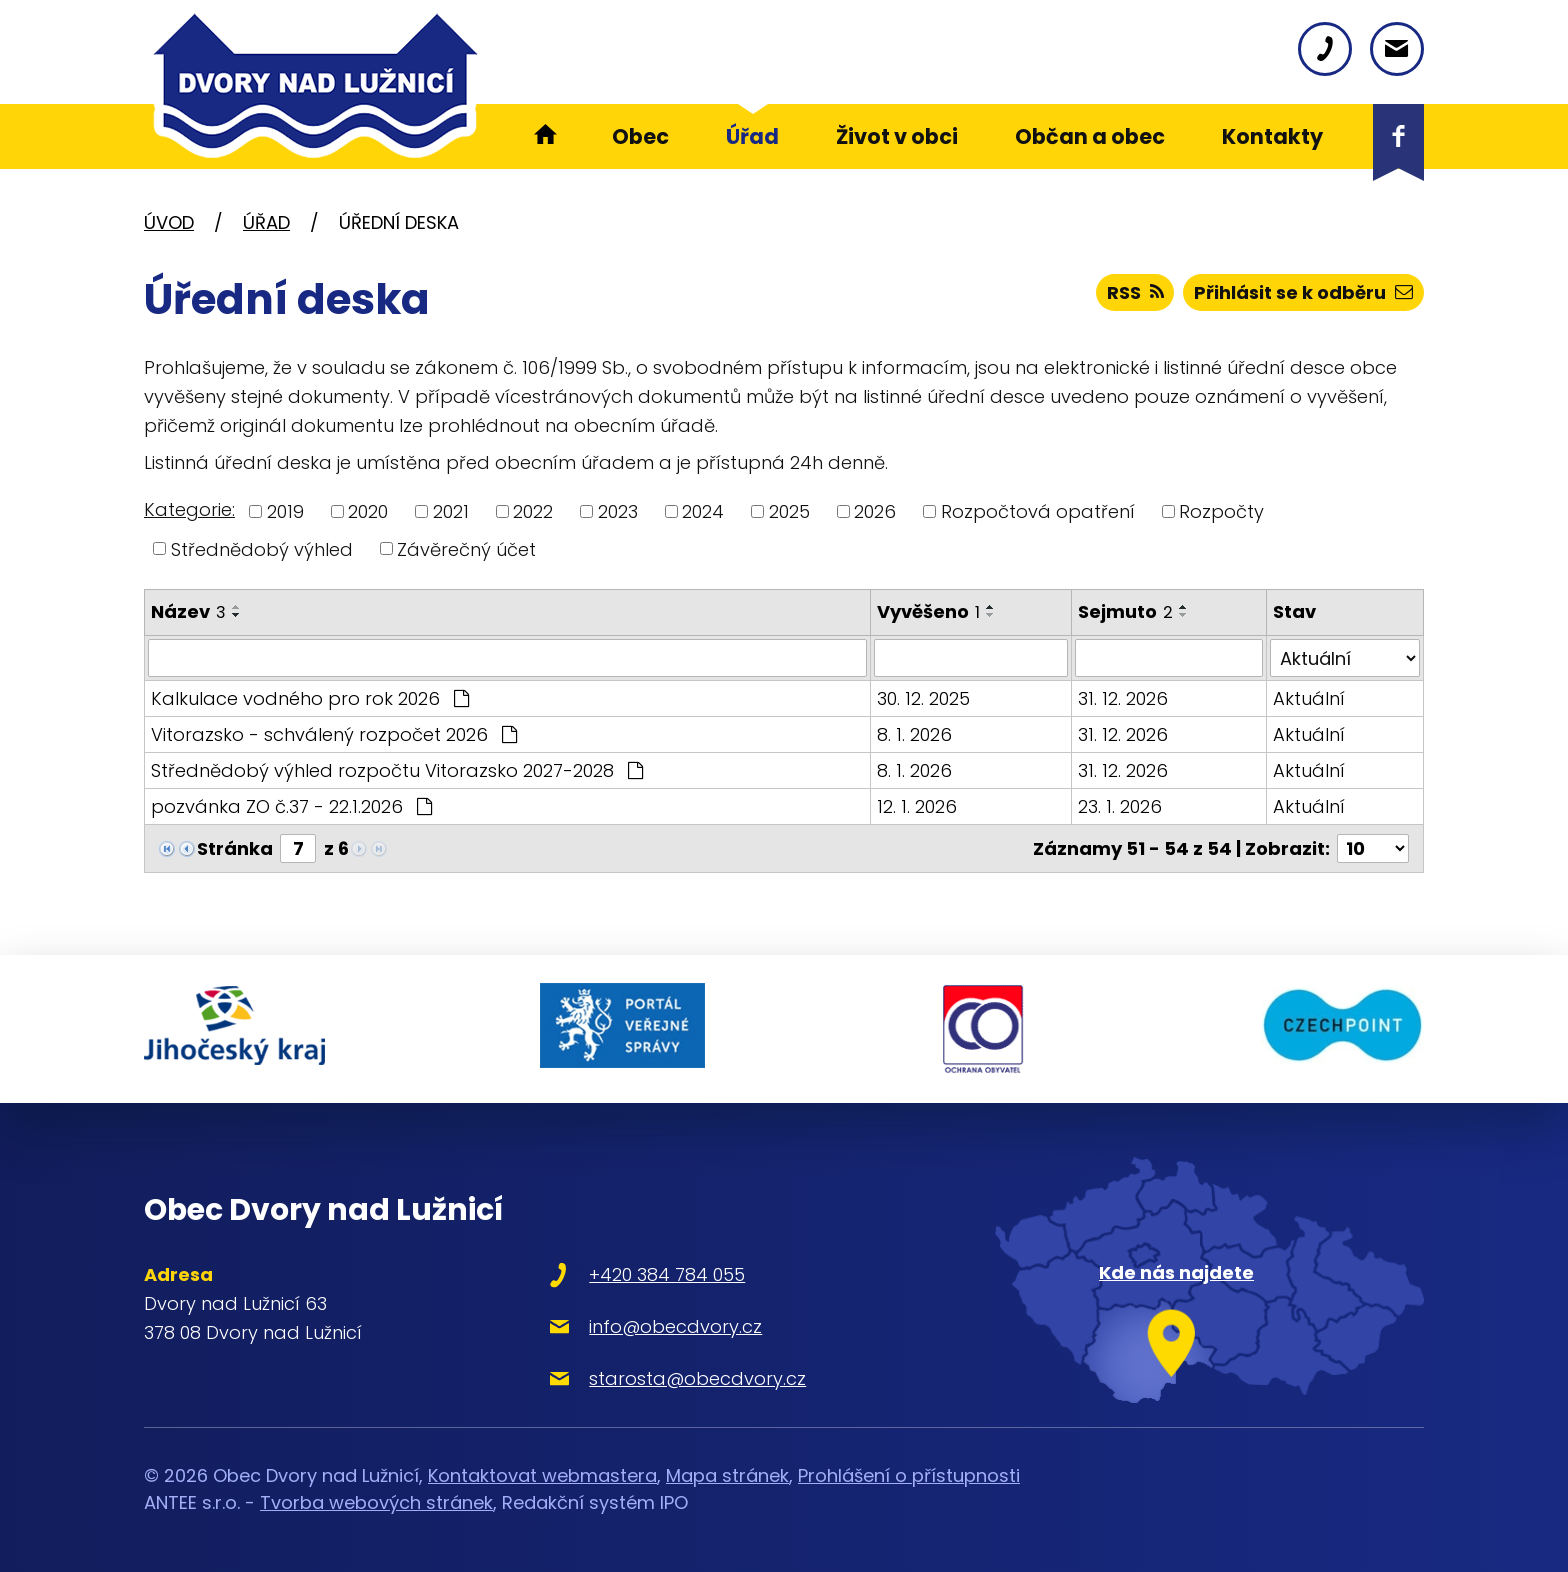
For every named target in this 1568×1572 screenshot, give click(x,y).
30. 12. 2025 (923, 698)
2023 (618, 511)
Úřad (266, 222)
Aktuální (1309, 698)
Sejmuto (1125, 611)
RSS (1135, 292)
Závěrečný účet (466, 548)
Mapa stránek (727, 1475)
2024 (703, 511)
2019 (285, 511)
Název (188, 611)
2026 (875, 511)
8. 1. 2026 (914, 734)
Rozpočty (1221, 511)
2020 (368, 511)
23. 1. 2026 (1120, 806)
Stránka (235, 848)
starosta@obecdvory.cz (697, 1378)
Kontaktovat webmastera (542, 1475)
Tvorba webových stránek (376, 1502)
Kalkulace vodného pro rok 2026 (310, 698)
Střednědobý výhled (262, 548)
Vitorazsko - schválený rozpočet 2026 (334, 734)
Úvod (169, 222)
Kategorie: (189, 509)
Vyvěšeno (928, 611)
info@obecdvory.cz (675, 1326)
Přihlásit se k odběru (1303, 292)
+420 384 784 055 (667, 1274)
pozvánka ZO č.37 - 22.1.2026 (291, 806)
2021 (451, 511)
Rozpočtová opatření (1038, 511)
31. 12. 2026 (1123, 698)
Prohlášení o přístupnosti (909, 1475)
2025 (789, 511)
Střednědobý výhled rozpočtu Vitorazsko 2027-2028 (397, 770)
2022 (533, 511)
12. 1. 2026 (917, 806)
